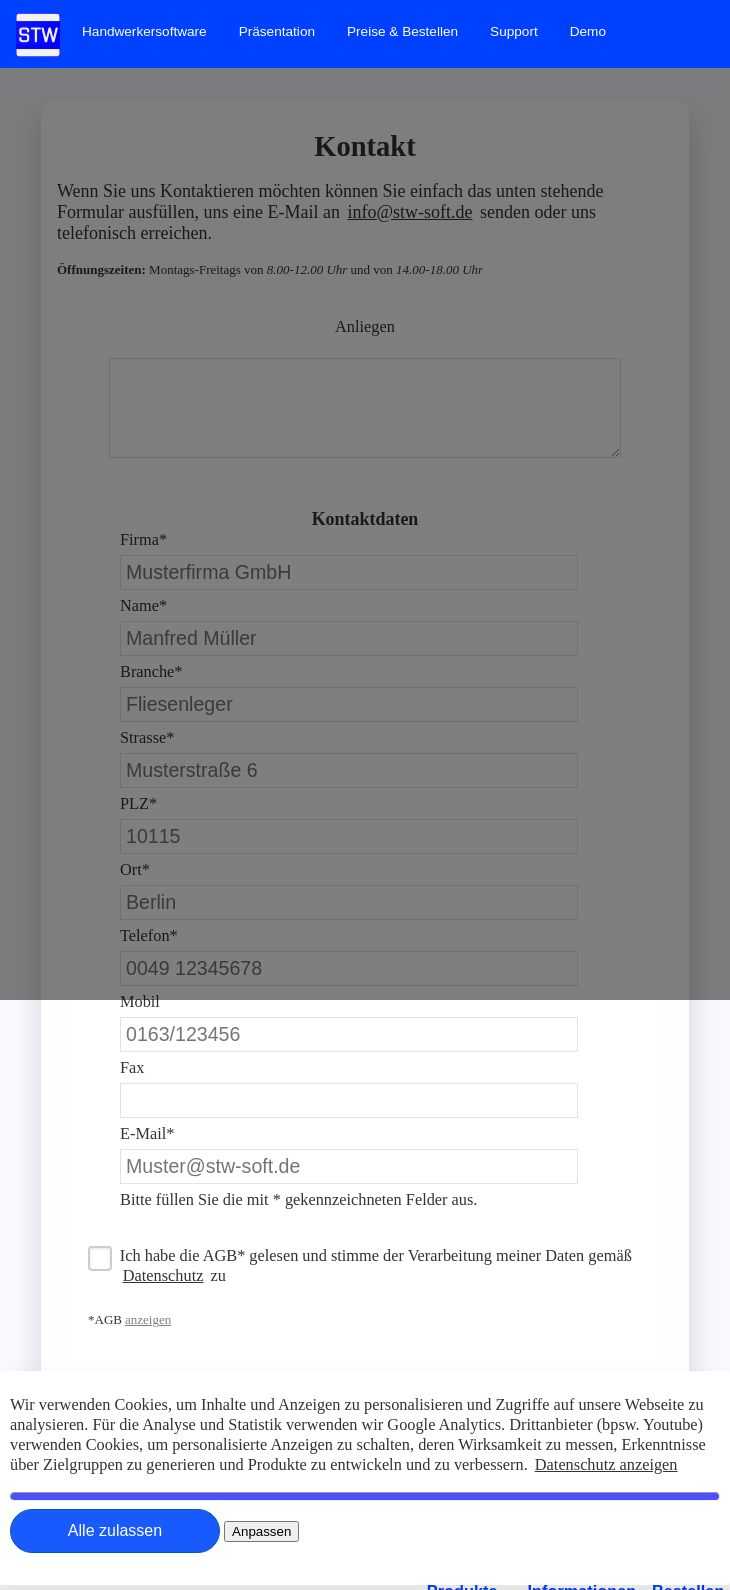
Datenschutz (163, 1275)
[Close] (115, 1531)
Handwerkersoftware (144, 31)
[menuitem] (144, 31)
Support (514, 31)
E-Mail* (147, 1133)
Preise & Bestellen (402, 31)
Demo (588, 31)
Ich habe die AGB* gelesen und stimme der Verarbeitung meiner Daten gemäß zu (376, 1265)
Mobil (140, 1001)
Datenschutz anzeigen (606, 1464)
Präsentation (277, 31)
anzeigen (148, 1319)
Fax (132, 1067)
